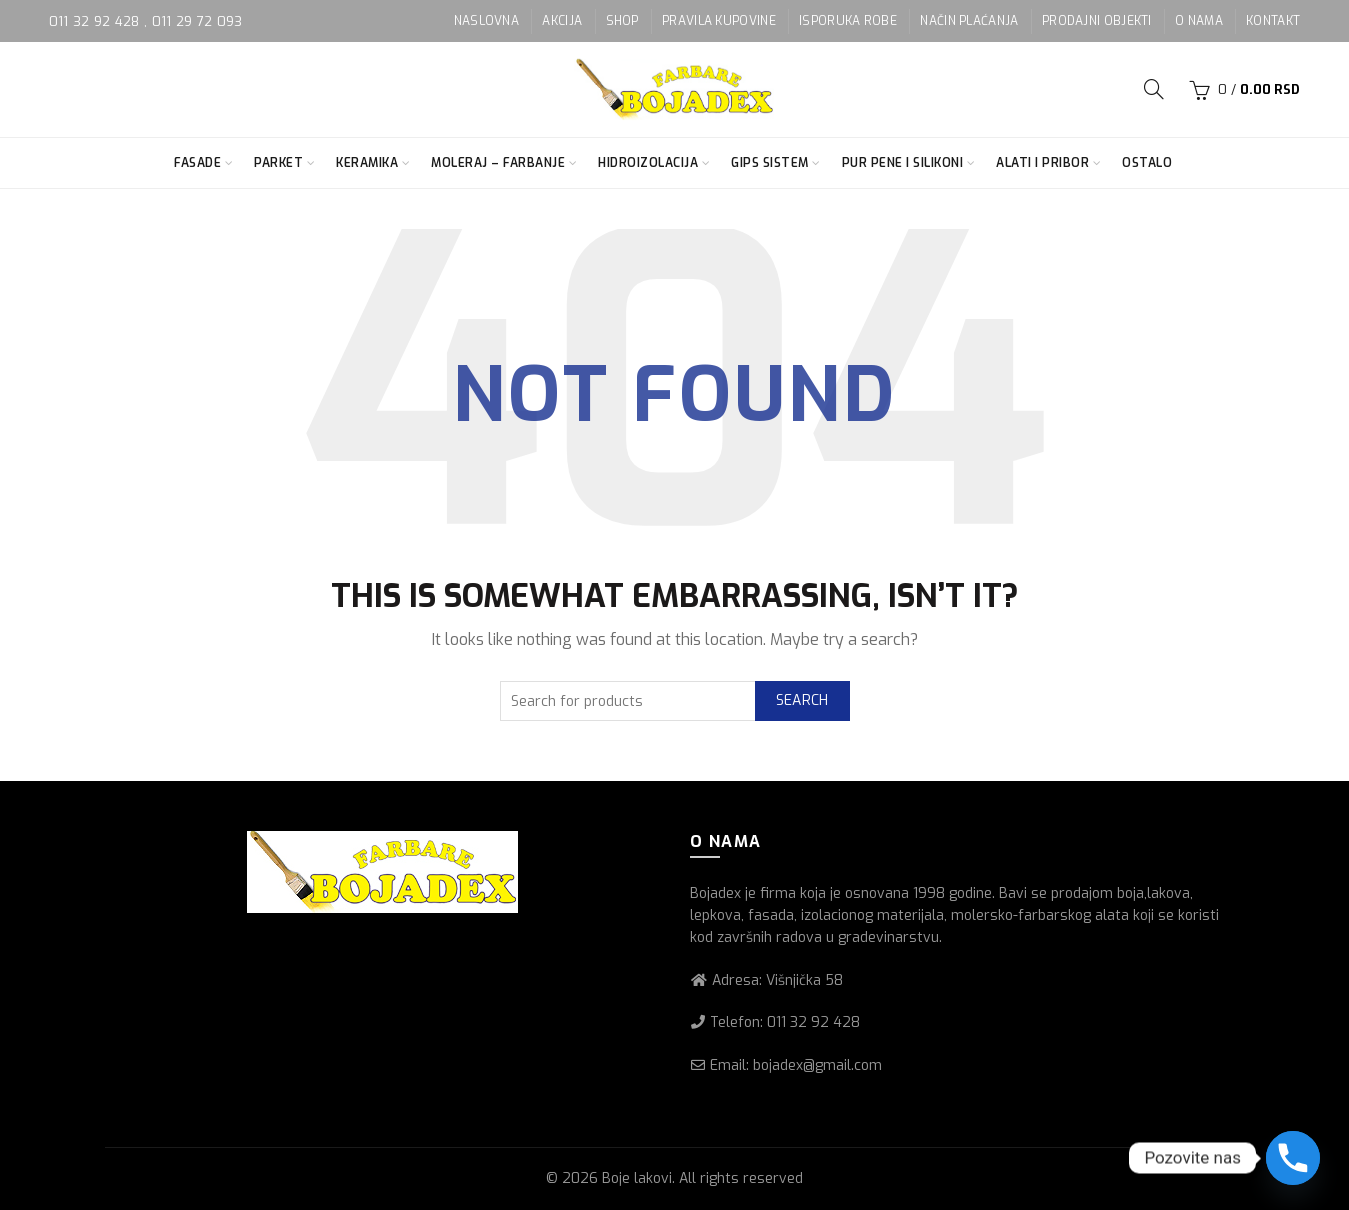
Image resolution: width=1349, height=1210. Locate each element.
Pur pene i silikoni (903, 163)
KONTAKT (1273, 21)
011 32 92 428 (96, 21)
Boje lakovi (637, 1178)
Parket (278, 163)
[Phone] (1293, 1158)
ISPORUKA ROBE (848, 21)
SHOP (622, 21)
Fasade (197, 163)
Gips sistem (770, 163)
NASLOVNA (486, 21)
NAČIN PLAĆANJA (969, 21)
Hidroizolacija (648, 163)
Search (802, 700)
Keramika (367, 163)
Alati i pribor (1042, 163)
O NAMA (1199, 21)
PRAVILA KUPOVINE (719, 21)
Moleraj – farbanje (498, 163)
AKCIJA (562, 21)
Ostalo (1147, 163)
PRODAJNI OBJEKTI (1097, 21)
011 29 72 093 (197, 21)
